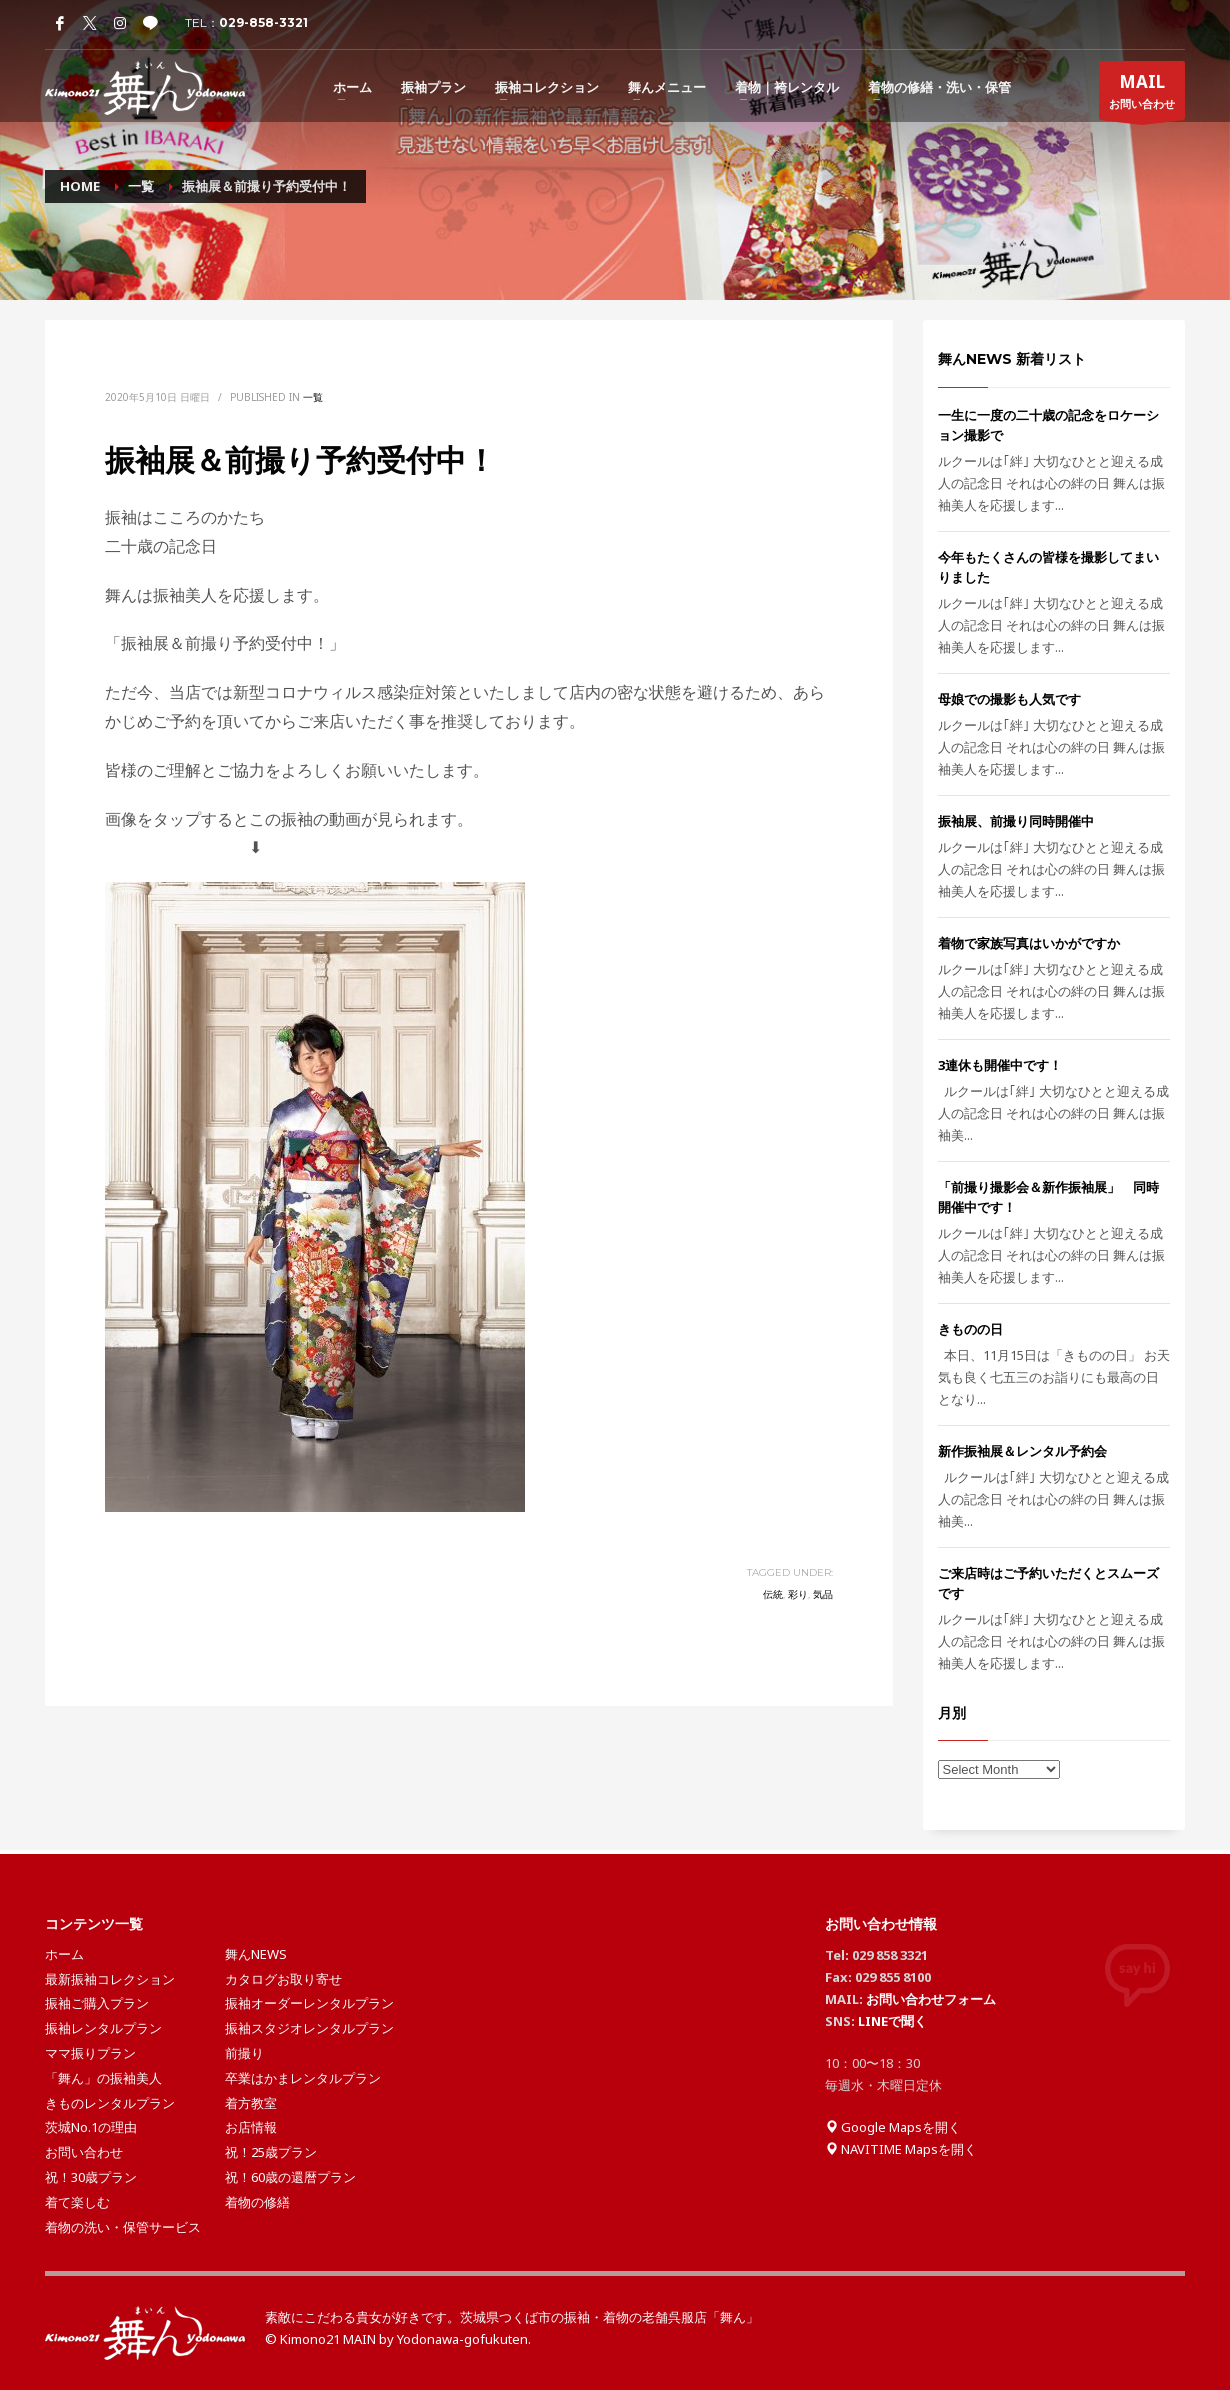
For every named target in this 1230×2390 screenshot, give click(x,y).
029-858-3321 (263, 22)
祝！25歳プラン (271, 2152)
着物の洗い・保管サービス (123, 2227)
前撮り (244, 2053)
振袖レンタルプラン (103, 2028)
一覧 (313, 397)
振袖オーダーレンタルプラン (309, 2003)
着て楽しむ (77, 2202)
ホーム (64, 1954)
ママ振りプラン (90, 2053)
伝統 (773, 1594)
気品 (823, 1594)
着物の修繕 (257, 2202)
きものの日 (970, 1329)
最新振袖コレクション (110, 1979)
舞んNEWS (256, 1954)
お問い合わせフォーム (931, 1999)
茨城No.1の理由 (91, 2127)
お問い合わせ (1142, 95)
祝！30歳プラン (91, 2177)
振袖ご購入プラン (97, 2003)
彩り (798, 1594)
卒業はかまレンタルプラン (303, 2078)
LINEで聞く (892, 2021)
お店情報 (251, 2127)
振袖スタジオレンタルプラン (309, 2028)
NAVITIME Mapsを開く (901, 2149)
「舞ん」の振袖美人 (103, 2078)
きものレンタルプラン (110, 2103)
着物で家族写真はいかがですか (1029, 943)
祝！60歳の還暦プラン (290, 2177)
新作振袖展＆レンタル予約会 (1022, 1451)
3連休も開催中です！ (1000, 1065)
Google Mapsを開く (893, 2127)
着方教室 (251, 2103)
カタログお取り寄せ (283, 1979)
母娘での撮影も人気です (1009, 699)
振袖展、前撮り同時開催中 (1016, 821)
